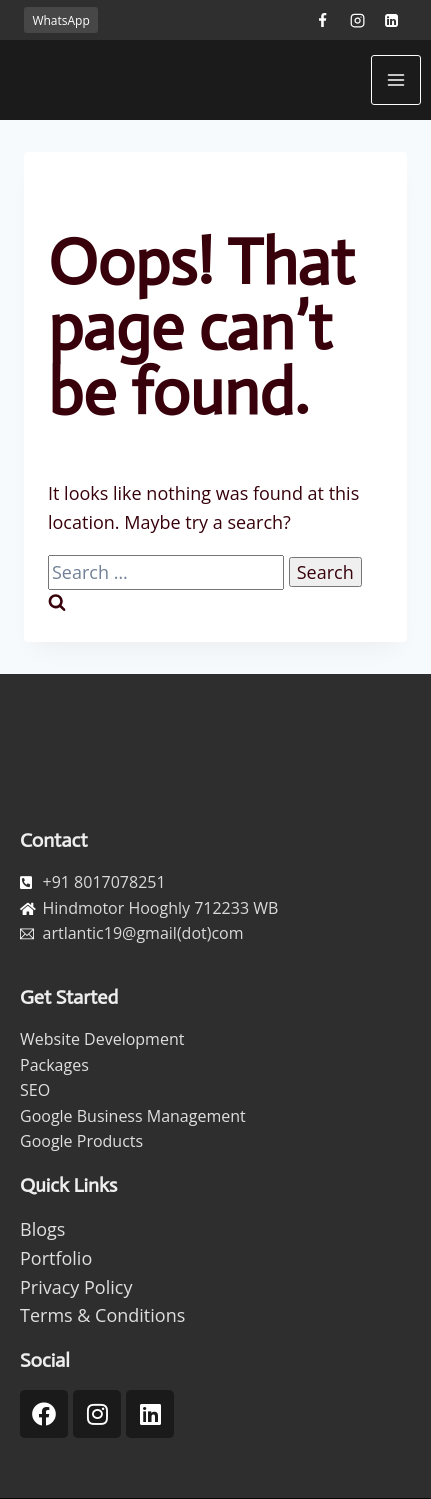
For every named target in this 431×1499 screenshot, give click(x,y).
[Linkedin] (392, 20)
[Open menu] (396, 80)
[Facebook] (322, 20)
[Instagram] (357, 20)
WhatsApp (60, 20)
